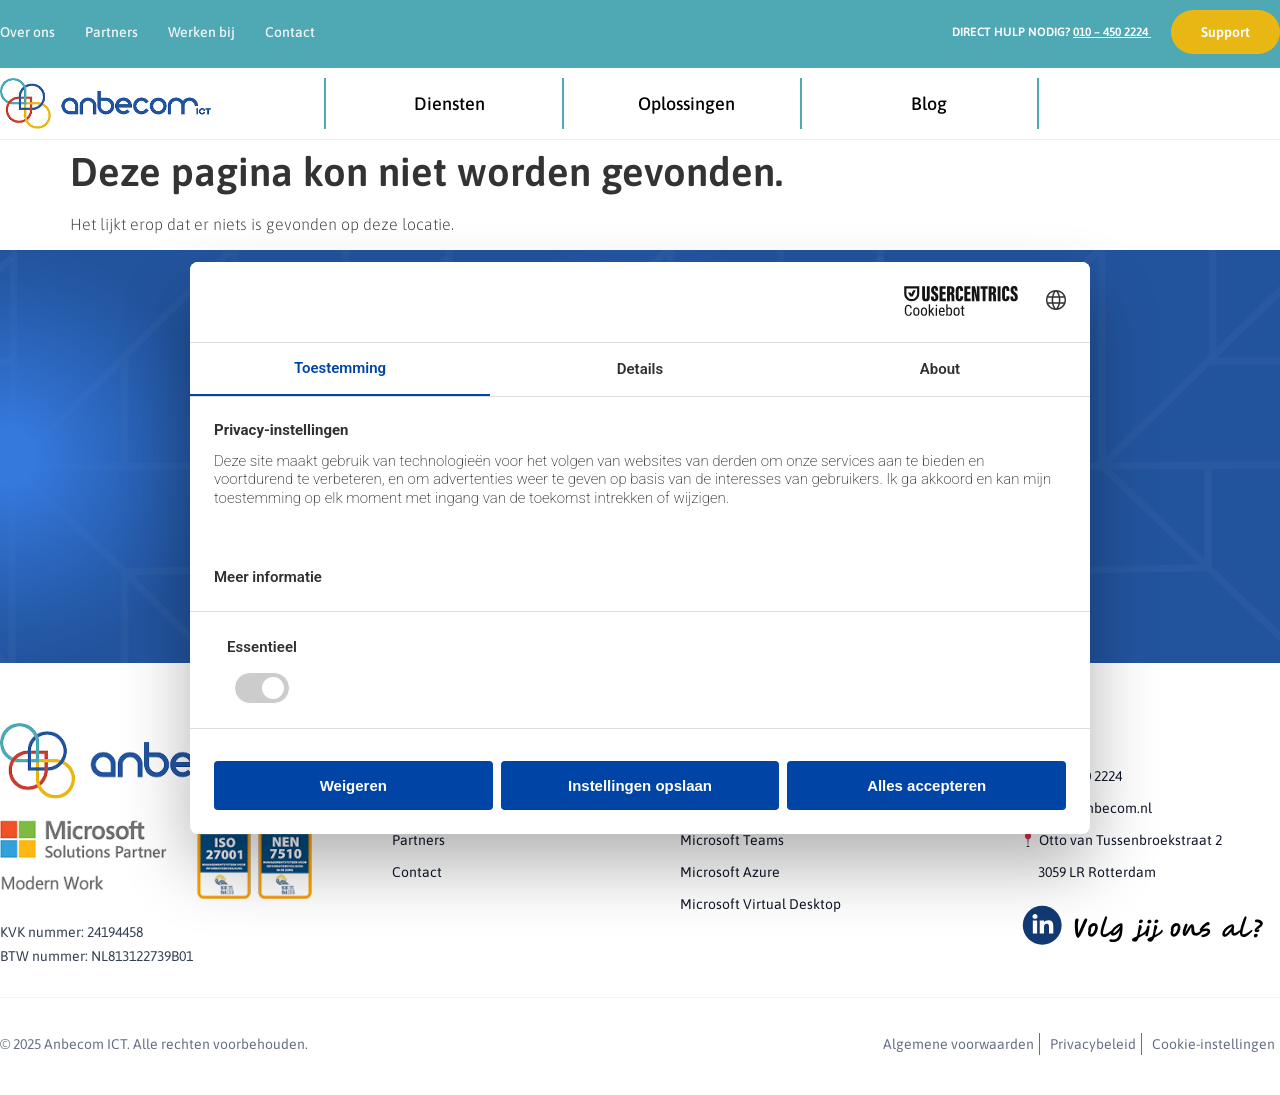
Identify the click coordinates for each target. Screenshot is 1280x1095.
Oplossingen (691, 103)
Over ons (27, 32)
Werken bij (201, 32)
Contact (290, 32)
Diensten (454, 103)
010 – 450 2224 (1112, 32)
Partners (111, 32)
